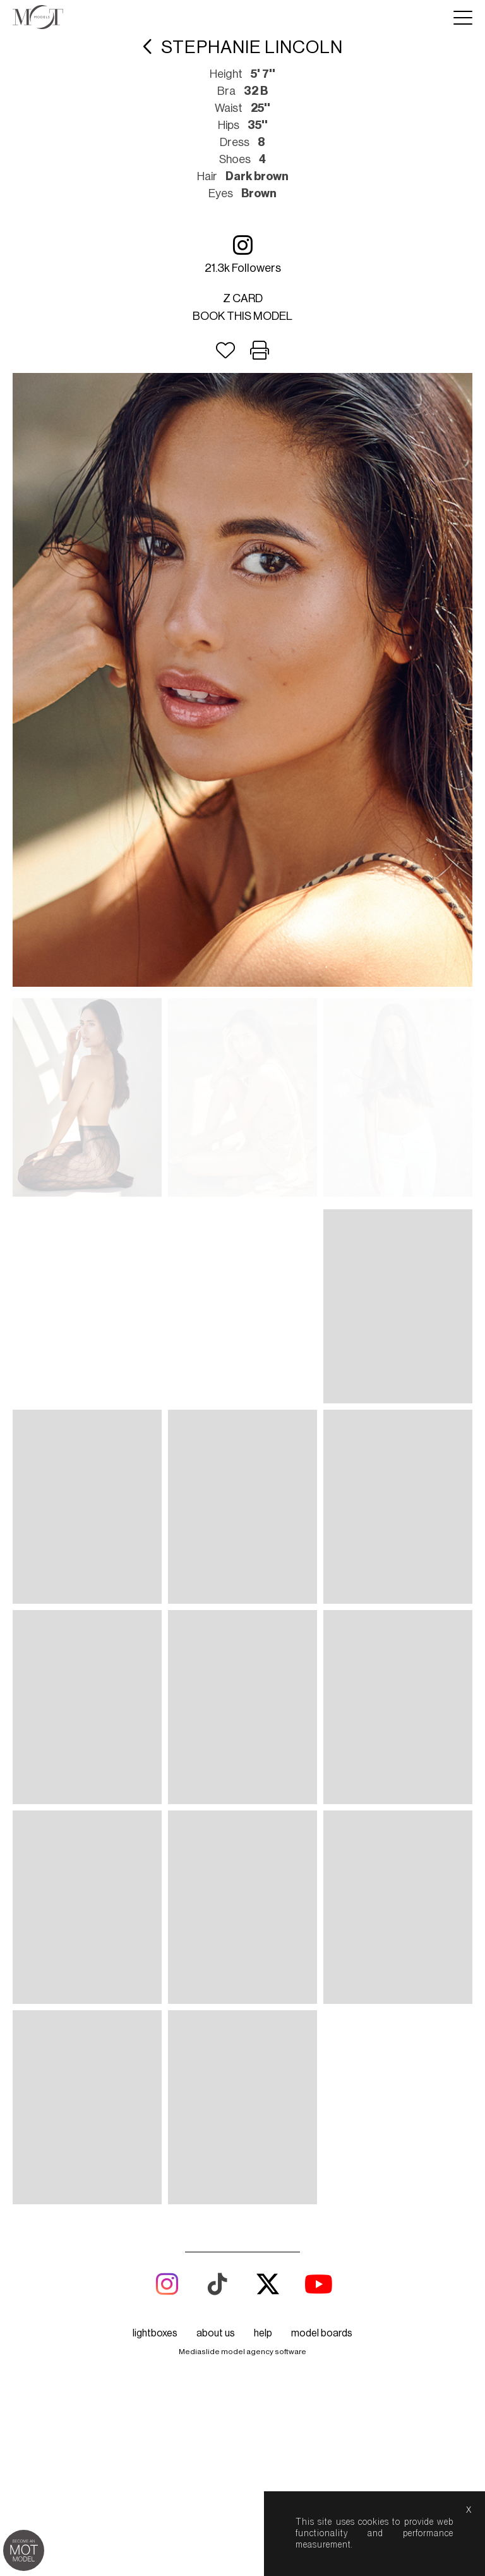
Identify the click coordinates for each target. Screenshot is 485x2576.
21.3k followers (243, 254)
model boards (321, 2333)
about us (215, 2333)
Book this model (242, 316)
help (263, 2333)
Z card (243, 298)
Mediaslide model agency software (242, 2351)
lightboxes (155, 2333)
